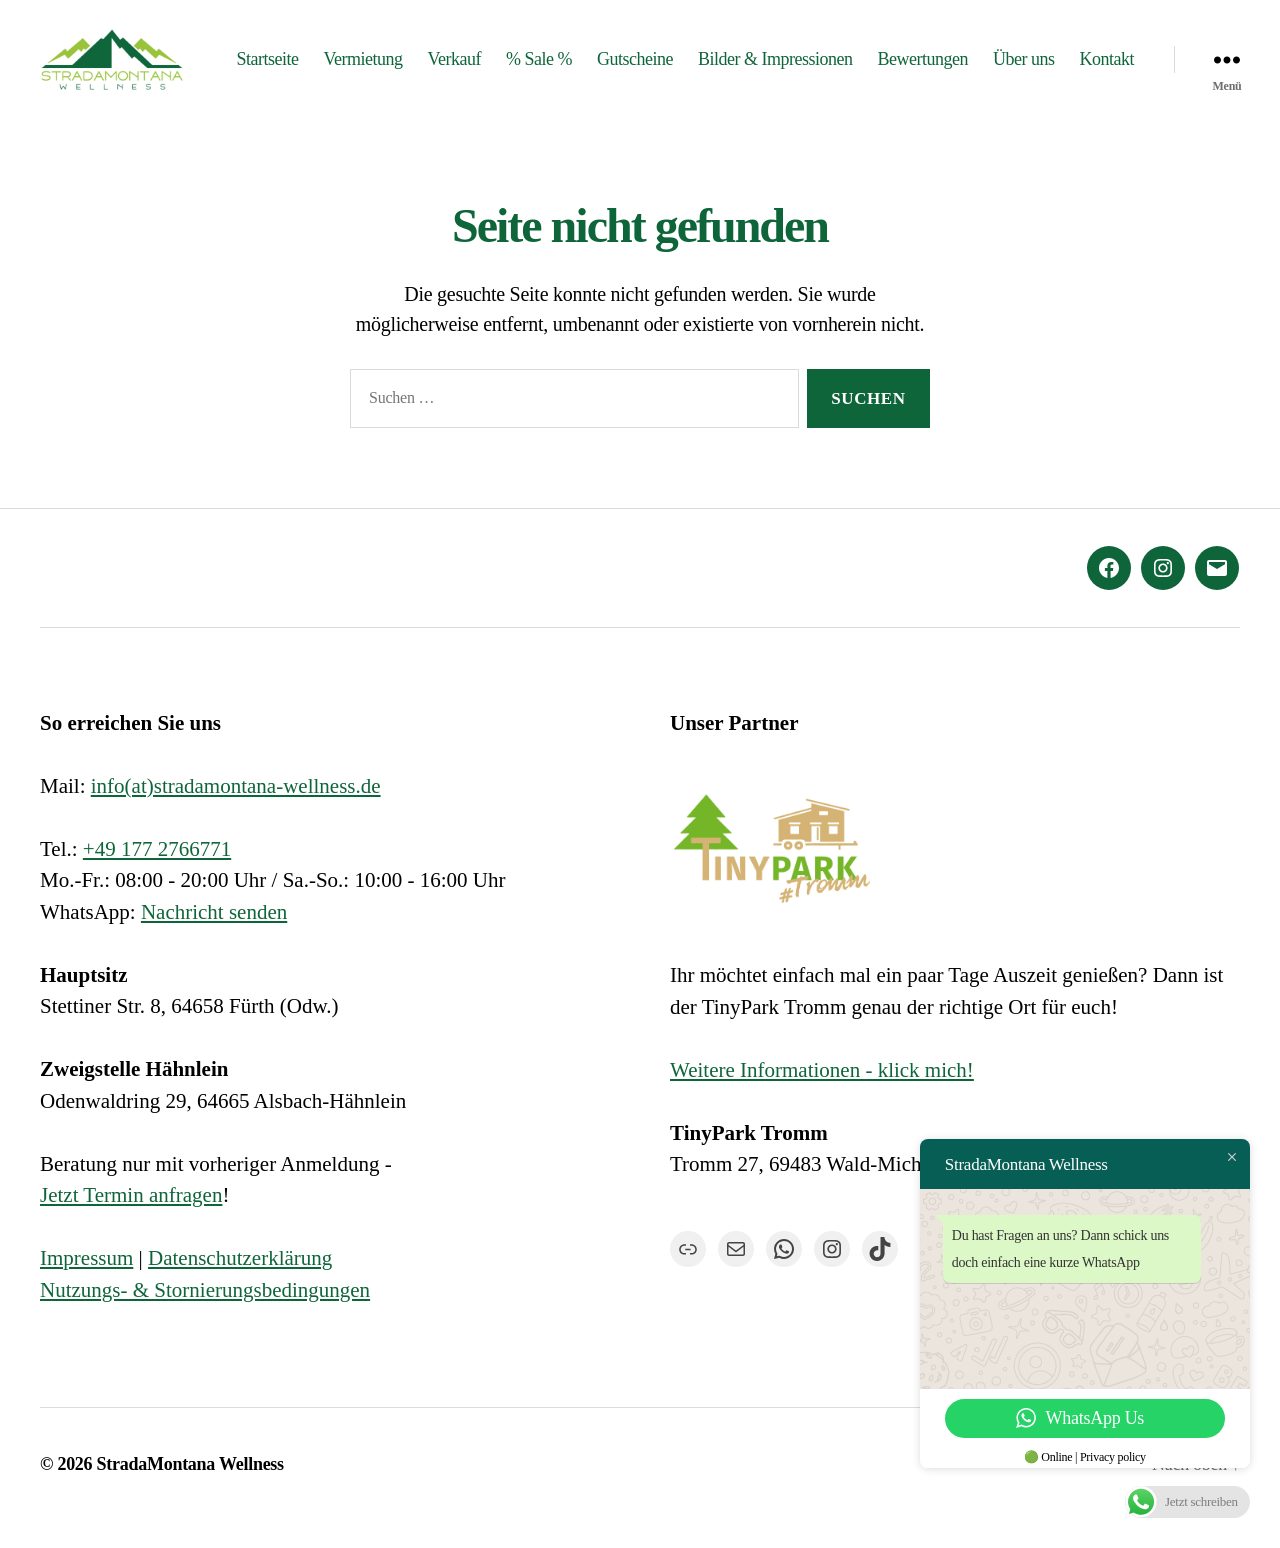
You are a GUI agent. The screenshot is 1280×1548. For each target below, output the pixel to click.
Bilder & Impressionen (855, 57)
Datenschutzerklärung (240, 1285)
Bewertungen (1002, 57)
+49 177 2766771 (157, 875)
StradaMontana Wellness (190, 1491)
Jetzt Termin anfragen (131, 1222)
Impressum (86, 1285)
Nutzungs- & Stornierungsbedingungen (205, 1316)
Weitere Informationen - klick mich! (822, 1096)
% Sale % (619, 57)
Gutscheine (715, 57)
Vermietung (442, 57)
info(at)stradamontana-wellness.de (236, 812)
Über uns (1104, 57)
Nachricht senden (214, 938)
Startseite (347, 57)
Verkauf (533, 57)
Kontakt (1106, 87)
